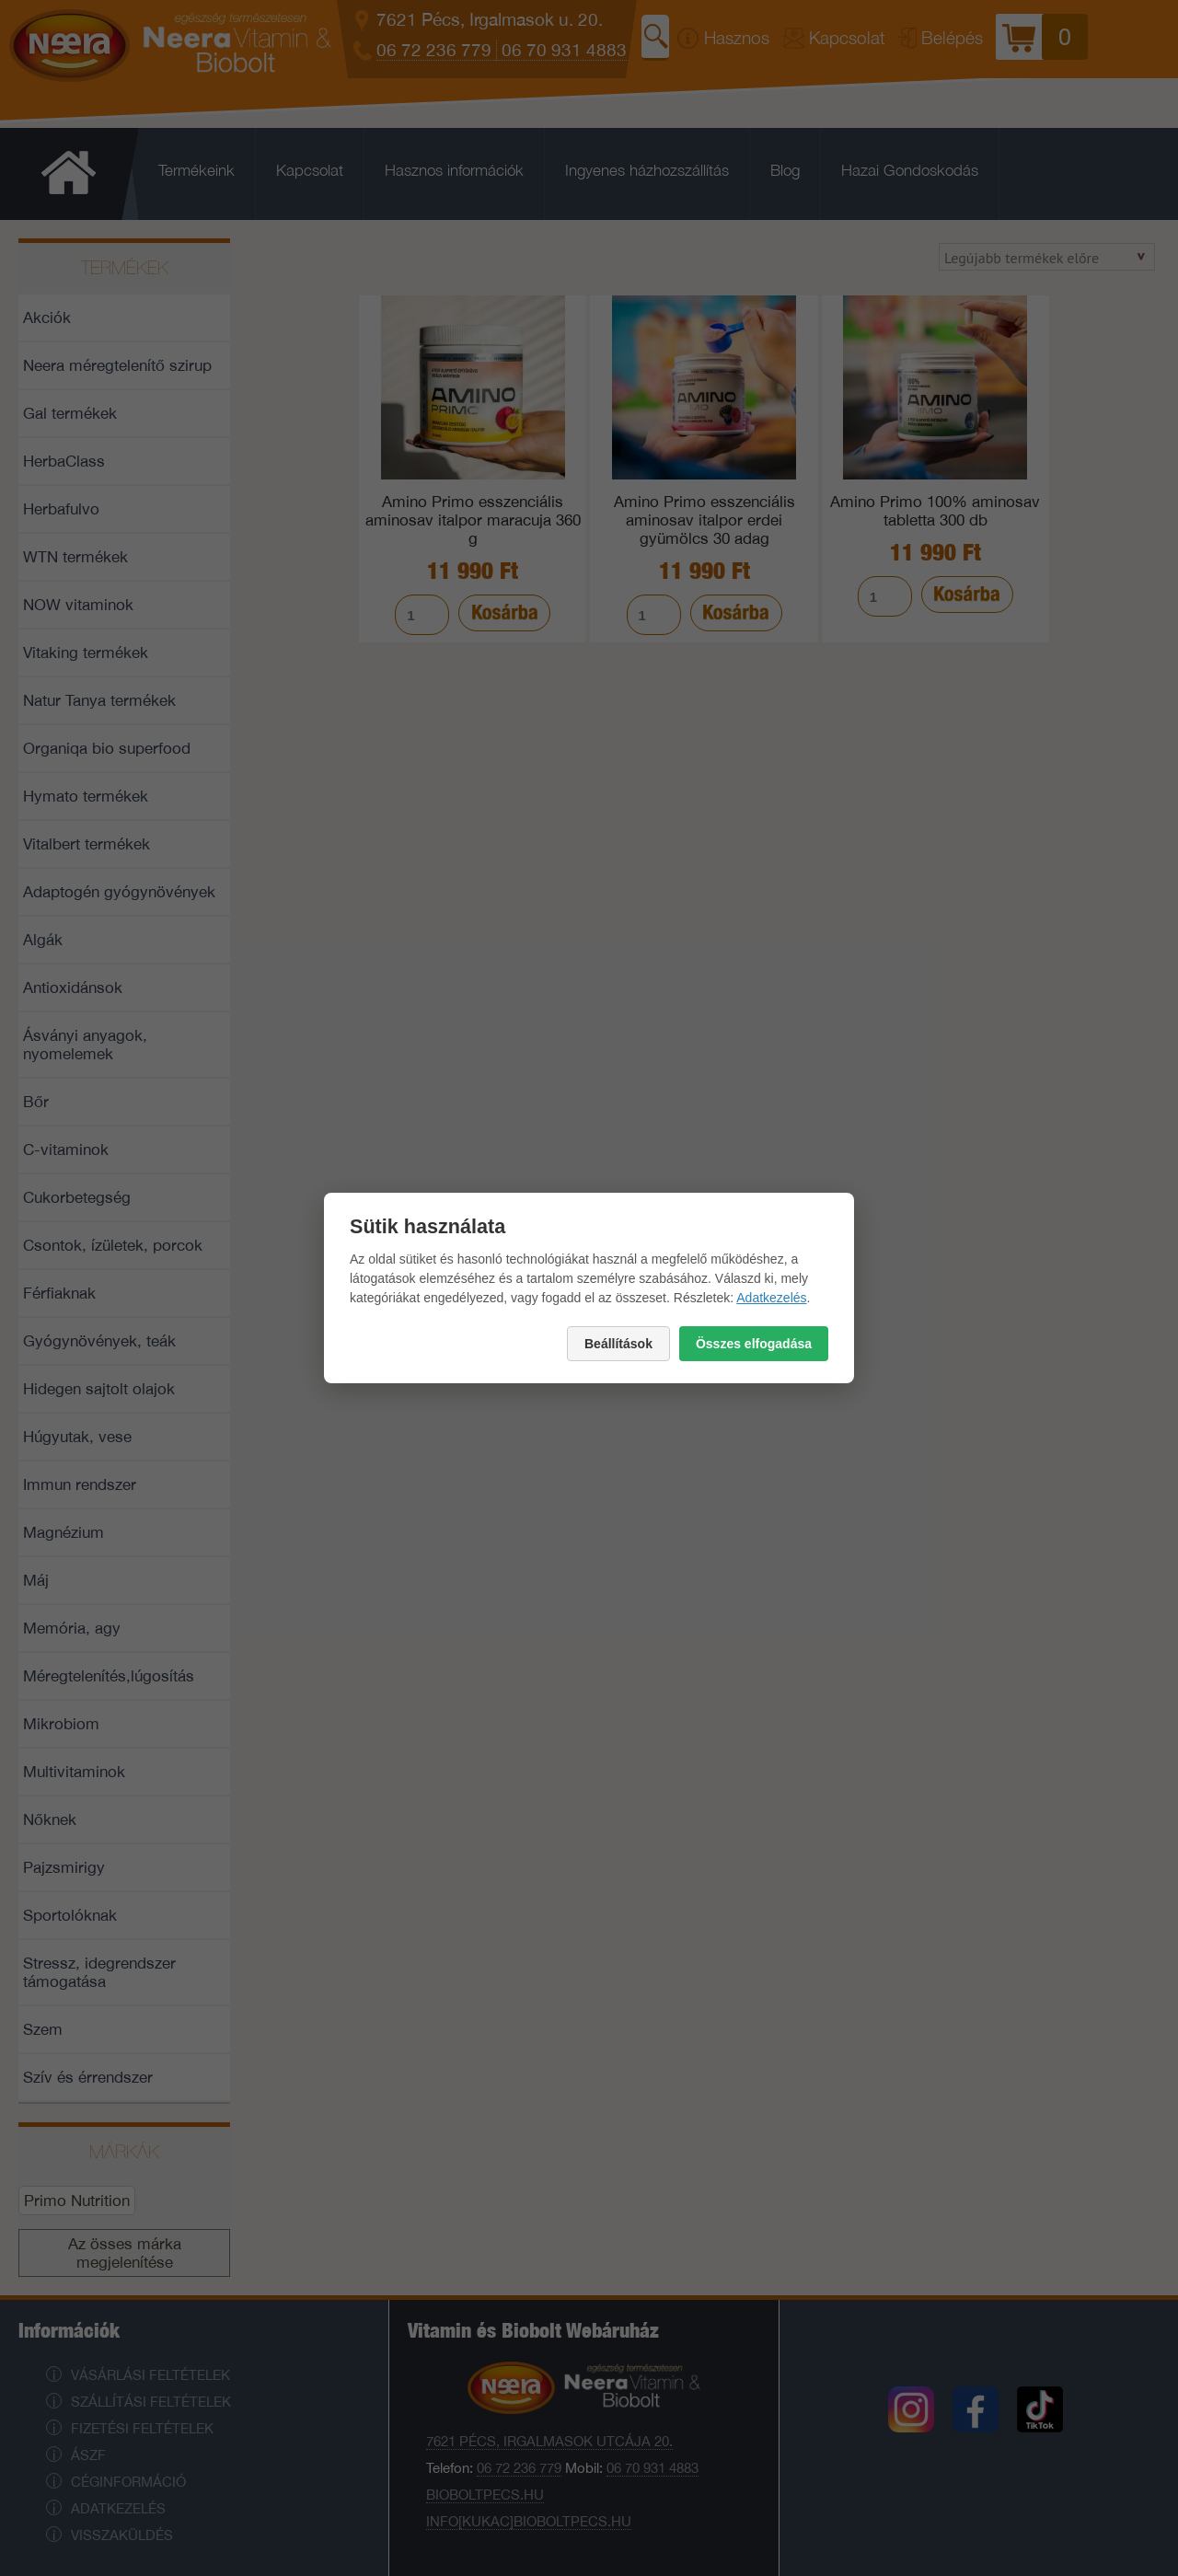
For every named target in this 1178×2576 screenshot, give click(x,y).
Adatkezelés (771, 1297)
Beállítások (618, 1343)
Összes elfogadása (754, 1343)
